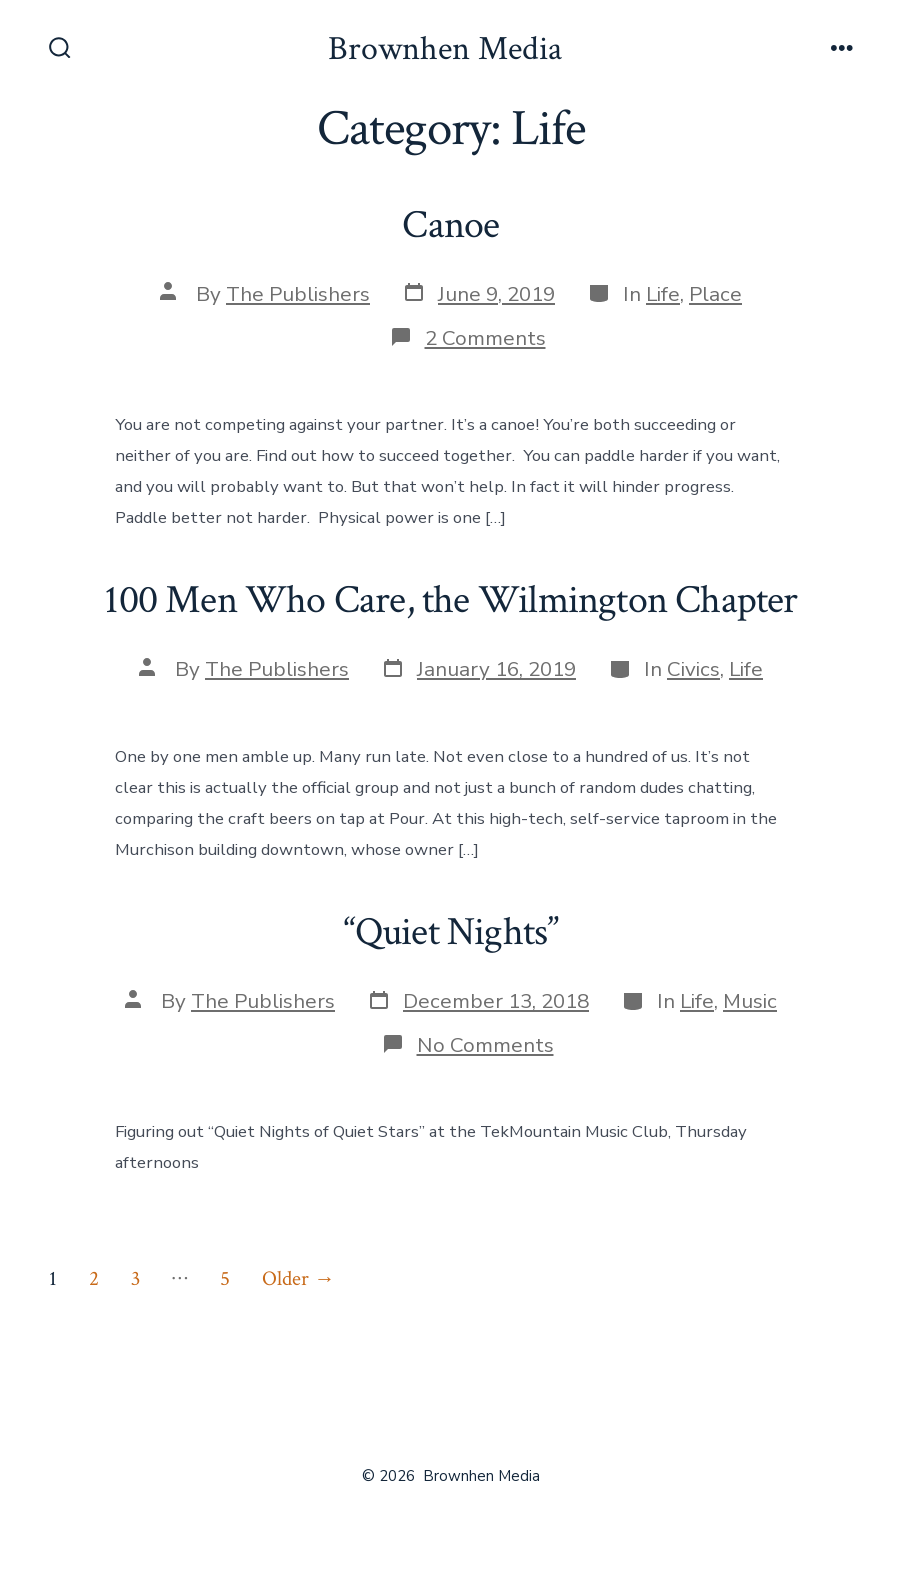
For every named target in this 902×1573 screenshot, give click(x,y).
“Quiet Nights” (451, 932)
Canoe (450, 225)
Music (750, 1001)
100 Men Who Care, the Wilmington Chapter (450, 600)
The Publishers (298, 294)
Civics (693, 669)
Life (663, 294)
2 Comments (485, 338)
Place (715, 294)
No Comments (485, 1045)
